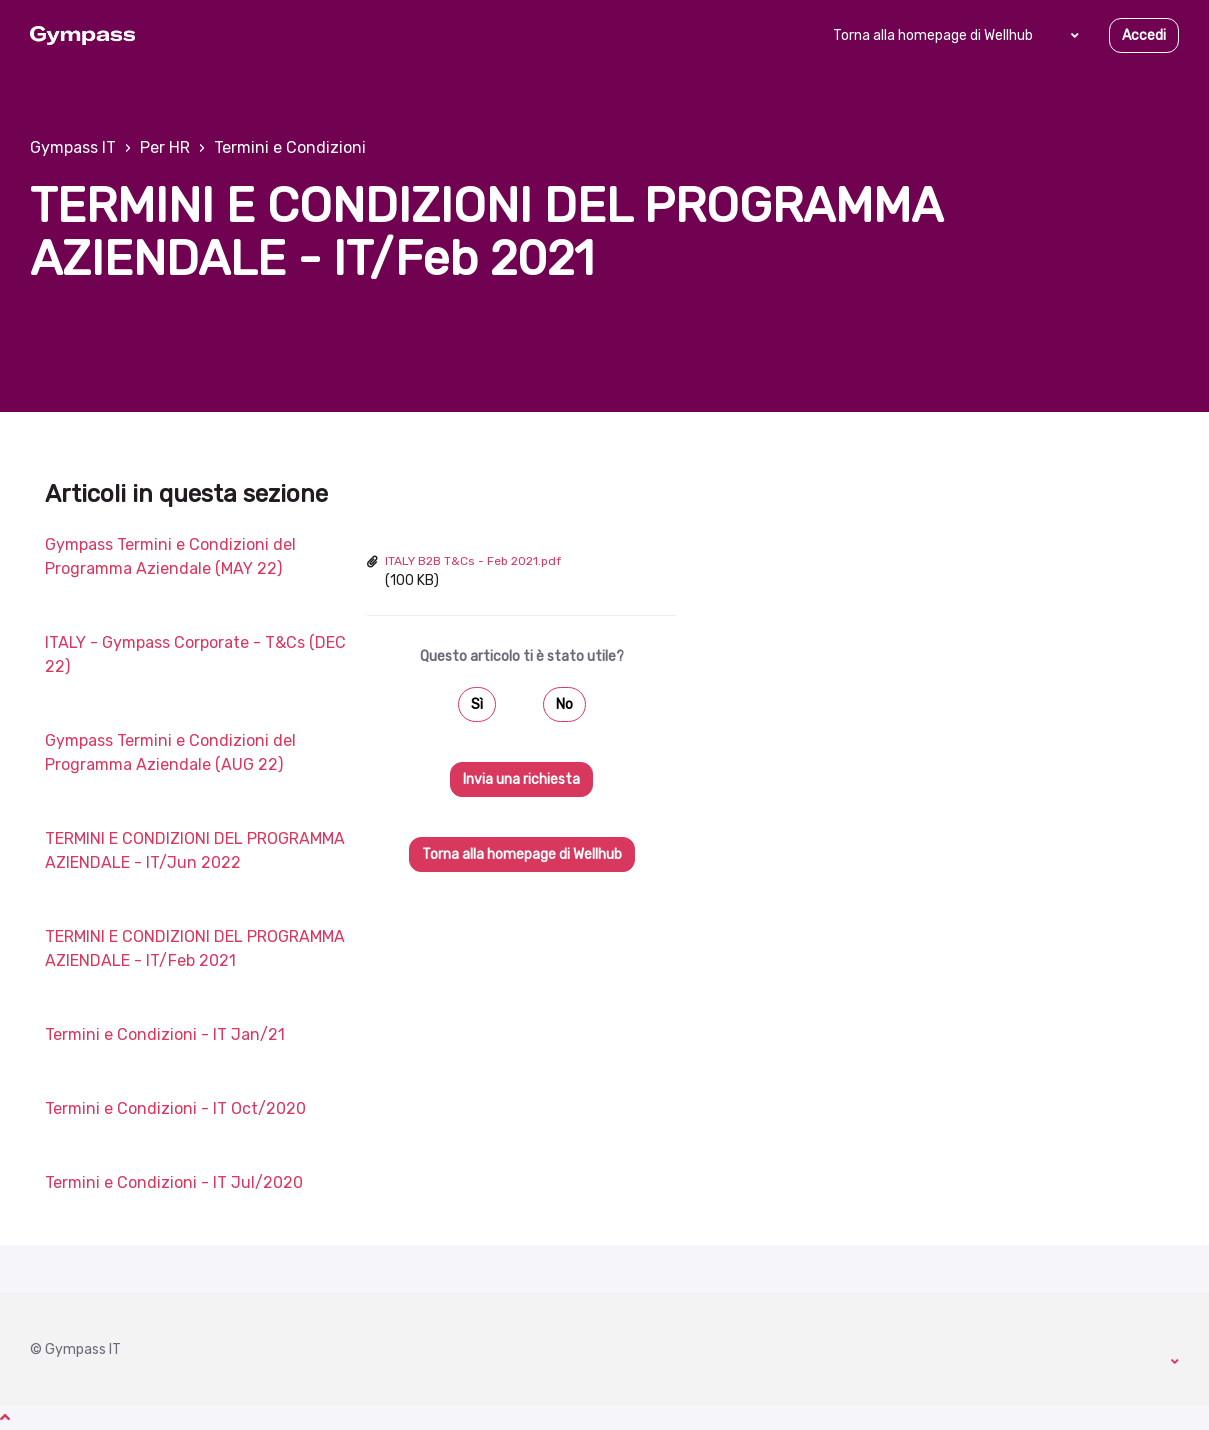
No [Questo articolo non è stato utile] (564, 704)
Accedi (1144, 35)
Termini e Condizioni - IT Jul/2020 (174, 1182)
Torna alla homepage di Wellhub (933, 35)
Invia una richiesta (521, 779)
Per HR (165, 147)
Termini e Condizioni (290, 147)
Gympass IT (73, 147)
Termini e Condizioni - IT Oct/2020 (175, 1108)
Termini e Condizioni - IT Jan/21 (165, 1034)
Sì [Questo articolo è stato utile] (477, 704)
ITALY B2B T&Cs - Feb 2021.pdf (473, 561)
